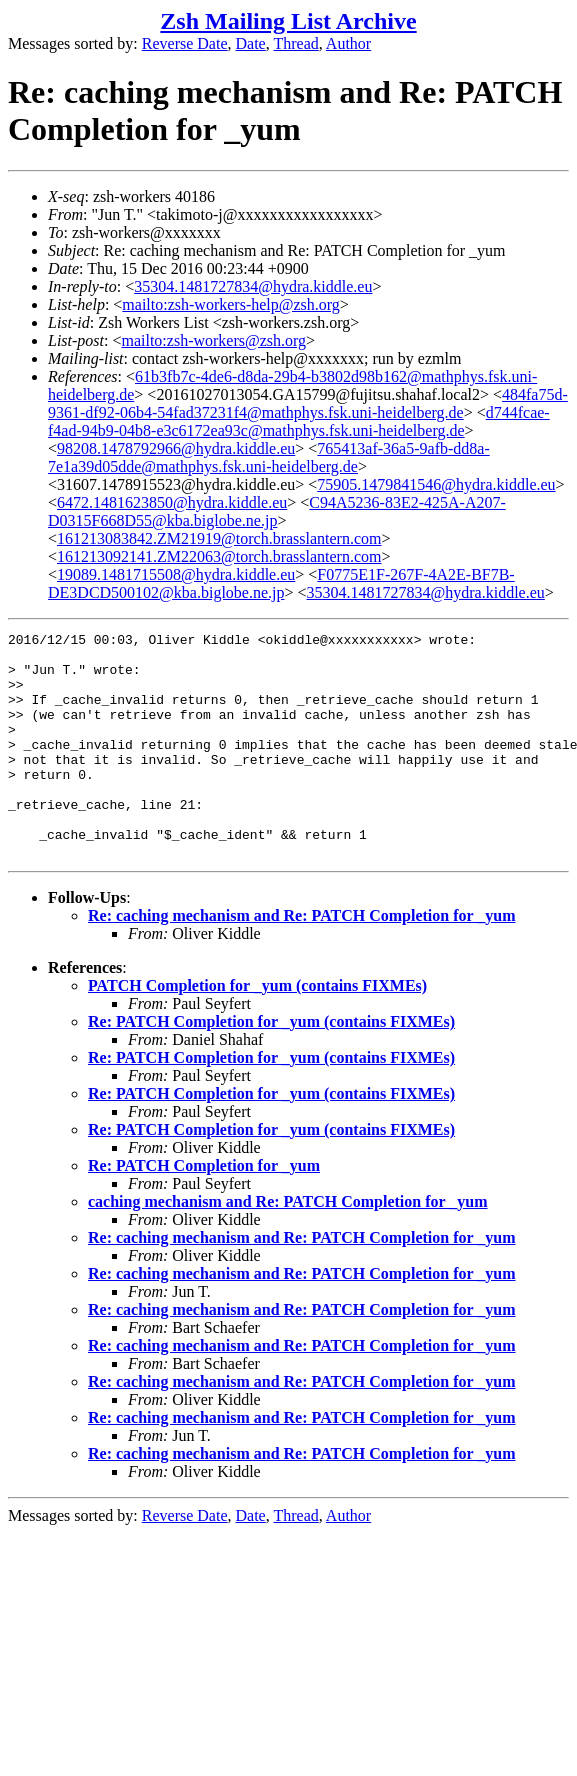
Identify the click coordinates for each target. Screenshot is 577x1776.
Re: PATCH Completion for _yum (204, 1210)
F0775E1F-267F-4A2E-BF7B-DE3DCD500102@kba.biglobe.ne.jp (281, 583)
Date (251, 43)
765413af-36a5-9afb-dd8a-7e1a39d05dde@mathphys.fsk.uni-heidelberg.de (269, 457)
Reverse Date (185, 43)
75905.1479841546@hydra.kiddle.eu (436, 484)
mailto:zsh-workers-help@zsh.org (231, 304)
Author (348, 43)
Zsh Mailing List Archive (288, 21)
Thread (295, 43)
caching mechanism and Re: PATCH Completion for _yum (288, 1246)
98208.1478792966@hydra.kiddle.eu (176, 448)
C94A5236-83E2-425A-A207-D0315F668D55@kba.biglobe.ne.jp (277, 511)
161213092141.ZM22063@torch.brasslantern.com (219, 556)
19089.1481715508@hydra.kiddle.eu (176, 574)
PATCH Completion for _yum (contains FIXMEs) (257, 1030)
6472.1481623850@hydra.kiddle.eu (172, 502)
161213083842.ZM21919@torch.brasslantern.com (219, 538)
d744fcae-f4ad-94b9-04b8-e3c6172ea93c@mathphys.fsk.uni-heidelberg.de (299, 421)
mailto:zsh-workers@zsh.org (213, 340)
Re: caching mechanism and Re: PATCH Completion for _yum (302, 960)
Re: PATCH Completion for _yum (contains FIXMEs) (271, 1066)
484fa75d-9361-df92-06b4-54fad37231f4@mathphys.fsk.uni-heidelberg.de (308, 403)
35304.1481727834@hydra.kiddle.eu (253, 286)
